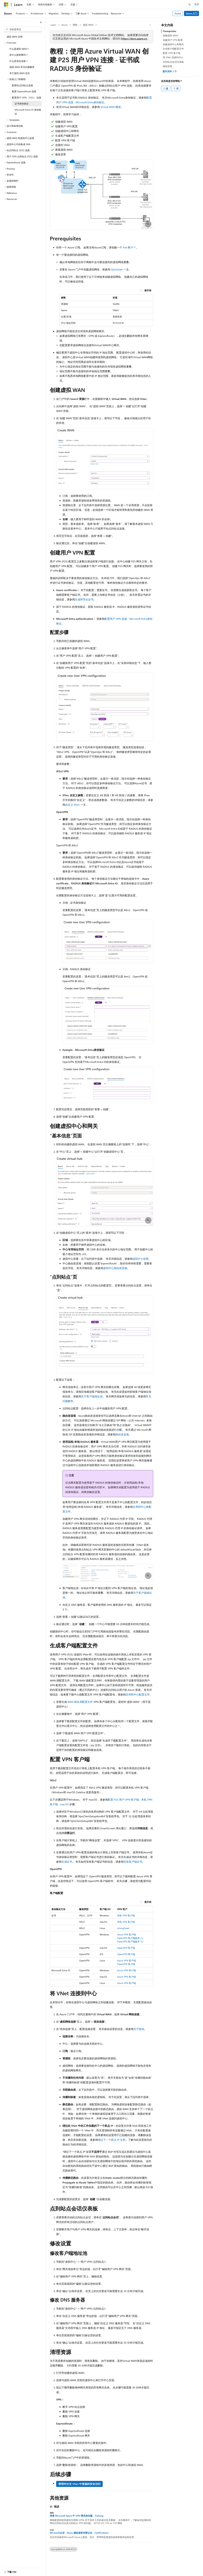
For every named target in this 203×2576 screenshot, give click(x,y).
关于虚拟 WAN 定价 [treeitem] (19, 73)
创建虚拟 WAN (170, 35)
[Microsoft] (6, 4)
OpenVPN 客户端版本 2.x (130, 1938)
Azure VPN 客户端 (126, 1934)
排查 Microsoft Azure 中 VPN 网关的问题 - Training (76, 2515)
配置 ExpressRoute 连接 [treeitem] (24, 91)
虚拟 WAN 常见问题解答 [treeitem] (21, 67)
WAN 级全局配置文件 (80, 1701)
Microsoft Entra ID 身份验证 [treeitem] (28, 111)
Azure (64, 24)
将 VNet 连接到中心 (173, 57)
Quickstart (117, 269)
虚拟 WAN (88, 24)
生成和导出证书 (84, 599)
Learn (53, 24)
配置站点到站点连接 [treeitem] (22, 85)
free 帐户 (128, 247)
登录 (196, 4)
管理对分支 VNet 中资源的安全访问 (79, 2484)
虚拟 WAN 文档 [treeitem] (14, 36)
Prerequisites (169, 31)
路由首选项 (122, 1434)
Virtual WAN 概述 (110, 107)
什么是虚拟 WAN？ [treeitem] (19, 48)
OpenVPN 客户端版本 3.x (130, 1941)
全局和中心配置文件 (138, 1694)
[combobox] (23, 29)
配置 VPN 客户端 (171, 53)
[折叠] (40, 22)
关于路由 (139, 2029)
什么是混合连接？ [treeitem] (18, 61)
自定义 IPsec (72, 804)
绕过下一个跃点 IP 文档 (111, 2139)
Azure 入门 (191, 13)
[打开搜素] (189, 5)
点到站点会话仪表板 (173, 61)
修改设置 (167, 66)
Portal (178, 13)
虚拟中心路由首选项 (115, 1268)
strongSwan (123, 1928)
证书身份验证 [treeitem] (22, 103)
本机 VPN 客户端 (126, 1915)
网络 (75, 24)
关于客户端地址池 (91, 1396)
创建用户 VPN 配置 (173, 40)
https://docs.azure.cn (134, 38)
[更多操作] (150, 25)
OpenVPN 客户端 (126, 1947)
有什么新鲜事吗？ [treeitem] (18, 54)
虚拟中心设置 (140, 1258)
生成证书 (67, 1861)
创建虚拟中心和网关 (173, 44)
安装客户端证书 (133, 1861)
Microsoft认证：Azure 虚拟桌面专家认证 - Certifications (79, 2532)
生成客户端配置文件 (173, 48)
